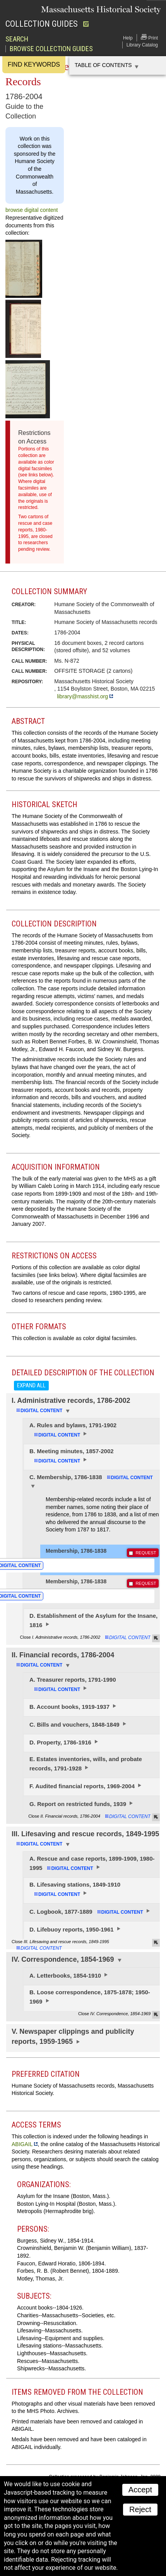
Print (149, 37)
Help (128, 38)
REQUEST (145, 1552)
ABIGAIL (22, 2144)
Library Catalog (142, 45)
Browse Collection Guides (51, 48)
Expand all (31, 1385)
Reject (140, 2509)
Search (16, 39)
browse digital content (31, 210)
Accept (140, 2489)
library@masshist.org (82, 696)
